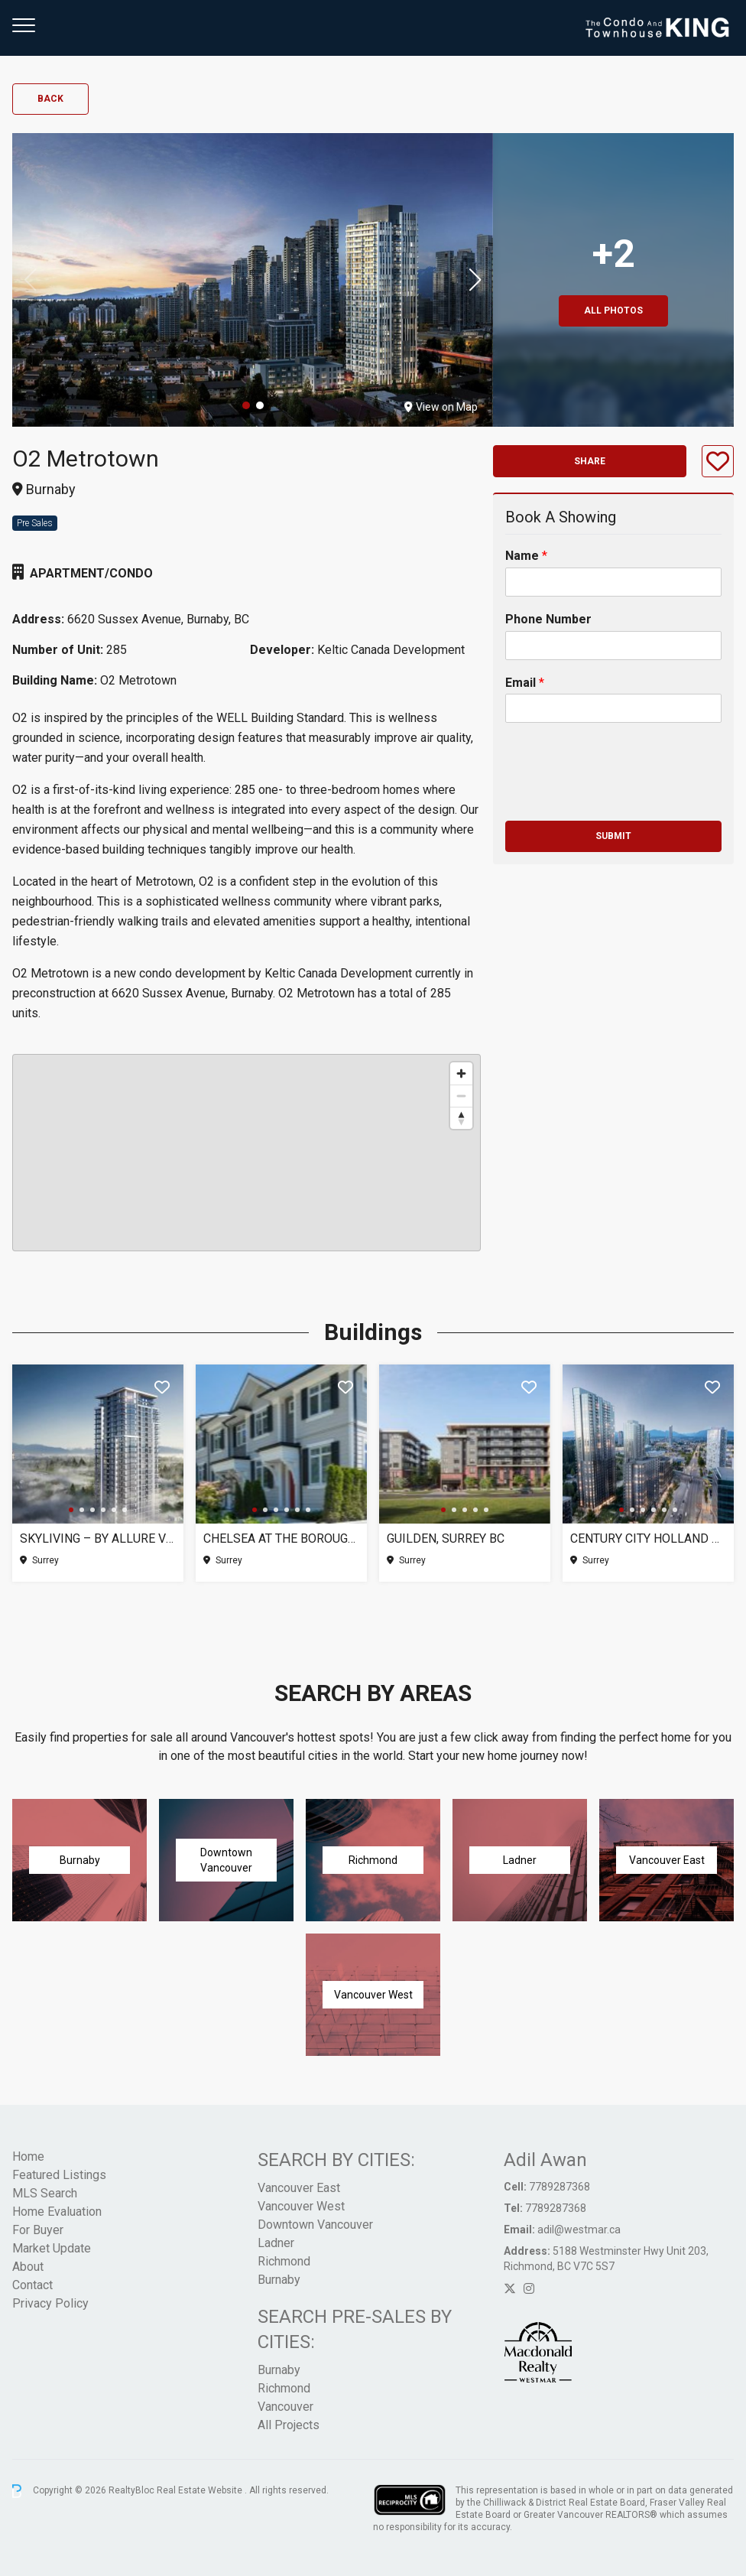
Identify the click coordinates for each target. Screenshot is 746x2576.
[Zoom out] (461, 1096)
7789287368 (559, 2187)
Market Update (51, 2248)
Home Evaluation (57, 2211)
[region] (246, 1153)
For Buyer (37, 2230)
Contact (32, 2285)
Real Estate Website (201, 2490)
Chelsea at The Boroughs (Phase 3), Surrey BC (281, 1538)
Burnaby (279, 2279)
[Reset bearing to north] (461, 1118)
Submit (613, 836)
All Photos (613, 310)
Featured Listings (59, 2175)
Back (50, 98)
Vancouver (285, 2406)
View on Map (441, 407)
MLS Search (44, 2193)
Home (28, 2156)
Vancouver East (299, 2188)
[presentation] (621, 795)
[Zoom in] (461, 1073)
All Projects (288, 2425)
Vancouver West (301, 2206)
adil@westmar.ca (579, 2229)
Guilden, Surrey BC (445, 1538)
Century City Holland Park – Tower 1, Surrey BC (648, 1538)
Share (589, 461)
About (28, 2266)
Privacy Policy (50, 2303)
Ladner (276, 2243)
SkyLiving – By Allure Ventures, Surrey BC (98, 1538)
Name (526, 555)
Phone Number (548, 619)
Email (524, 682)
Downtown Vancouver (315, 2224)
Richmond (284, 2261)
